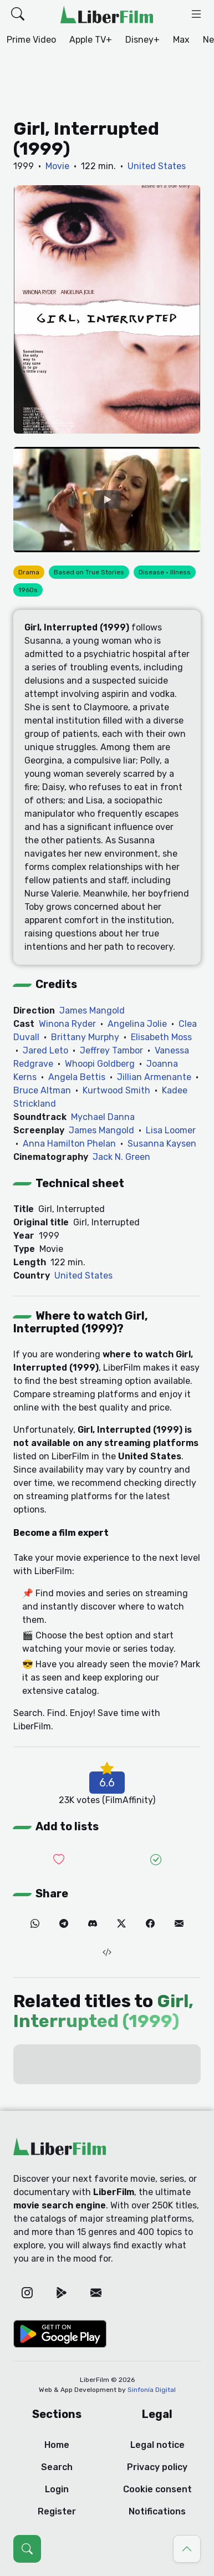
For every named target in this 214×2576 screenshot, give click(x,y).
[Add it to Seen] (155, 1860)
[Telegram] (64, 1924)
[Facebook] (150, 1924)
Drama (28, 572)
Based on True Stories (89, 572)
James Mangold (92, 1010)
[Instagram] (27, 2293)
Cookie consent (157, 2489)
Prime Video (31, 39)
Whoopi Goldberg (100, 1063)
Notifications (157, 2511)
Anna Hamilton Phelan (69, 1143)
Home (56, 2445)
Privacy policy (157, 2467)
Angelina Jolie (137, 1024)
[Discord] (92, 1924)
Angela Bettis (76, 1077)
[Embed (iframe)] (107, 1953)
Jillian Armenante (154, 1077)
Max (181, 39)
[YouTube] (107, 499)
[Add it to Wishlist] (58, 1860)
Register (57, 2511)
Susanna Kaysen (162, 1143)
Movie (57, 166)
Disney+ (142, 39)
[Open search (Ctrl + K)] (27, 2549)
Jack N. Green (121, 1157)
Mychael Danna (103, 1117)
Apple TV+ (90, 39)
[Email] (179, 1924)
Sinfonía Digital (152, 2390)
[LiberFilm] (107, 14)
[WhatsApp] (35, 1924)
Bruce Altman (42, 1090)
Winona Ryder (67, 1024)
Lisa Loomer (171, 1130)
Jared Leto (45, 1050)
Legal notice (157, 2445)
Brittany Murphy (85, 1037)
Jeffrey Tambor (111, 1050)
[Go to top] (187, 2549)
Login (57, 2489)
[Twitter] (121, 1924)
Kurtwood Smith (116, 1090)
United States (157, 166)
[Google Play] (61, 2293)
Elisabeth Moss (161, 1037)
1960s (28, 590)
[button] (17, 14)
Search (57, 2467)
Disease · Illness (165, 572)
